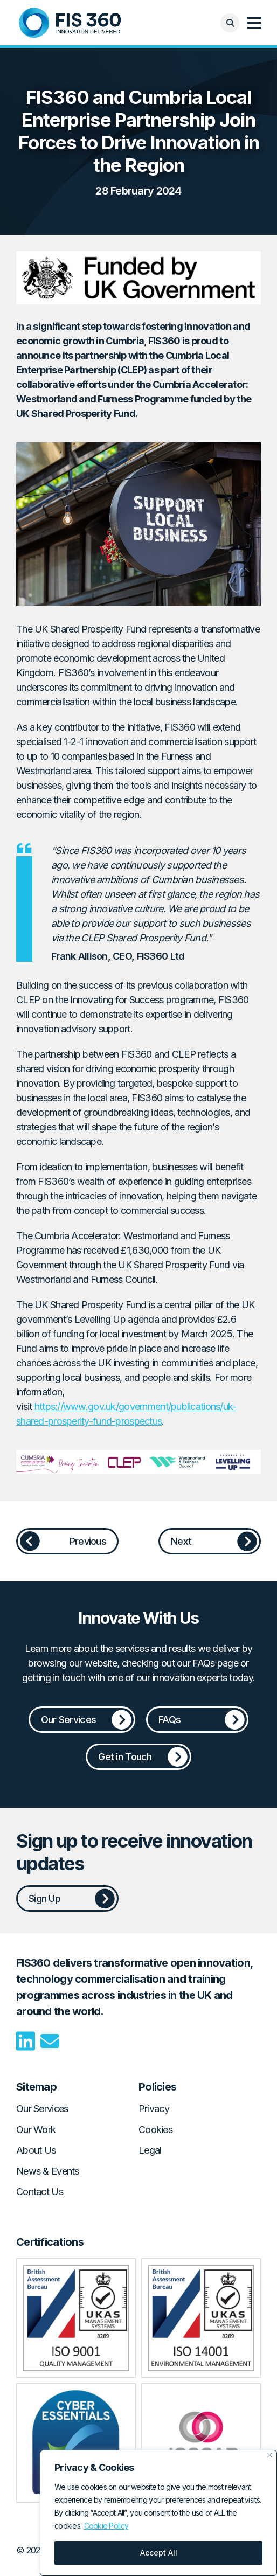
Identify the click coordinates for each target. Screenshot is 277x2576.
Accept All (158, 2552)
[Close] (269, 2455)
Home (70, 22)
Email (49, 2041)
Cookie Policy (106, 2525)
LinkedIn (25, 2041)
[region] (158, 2513)
